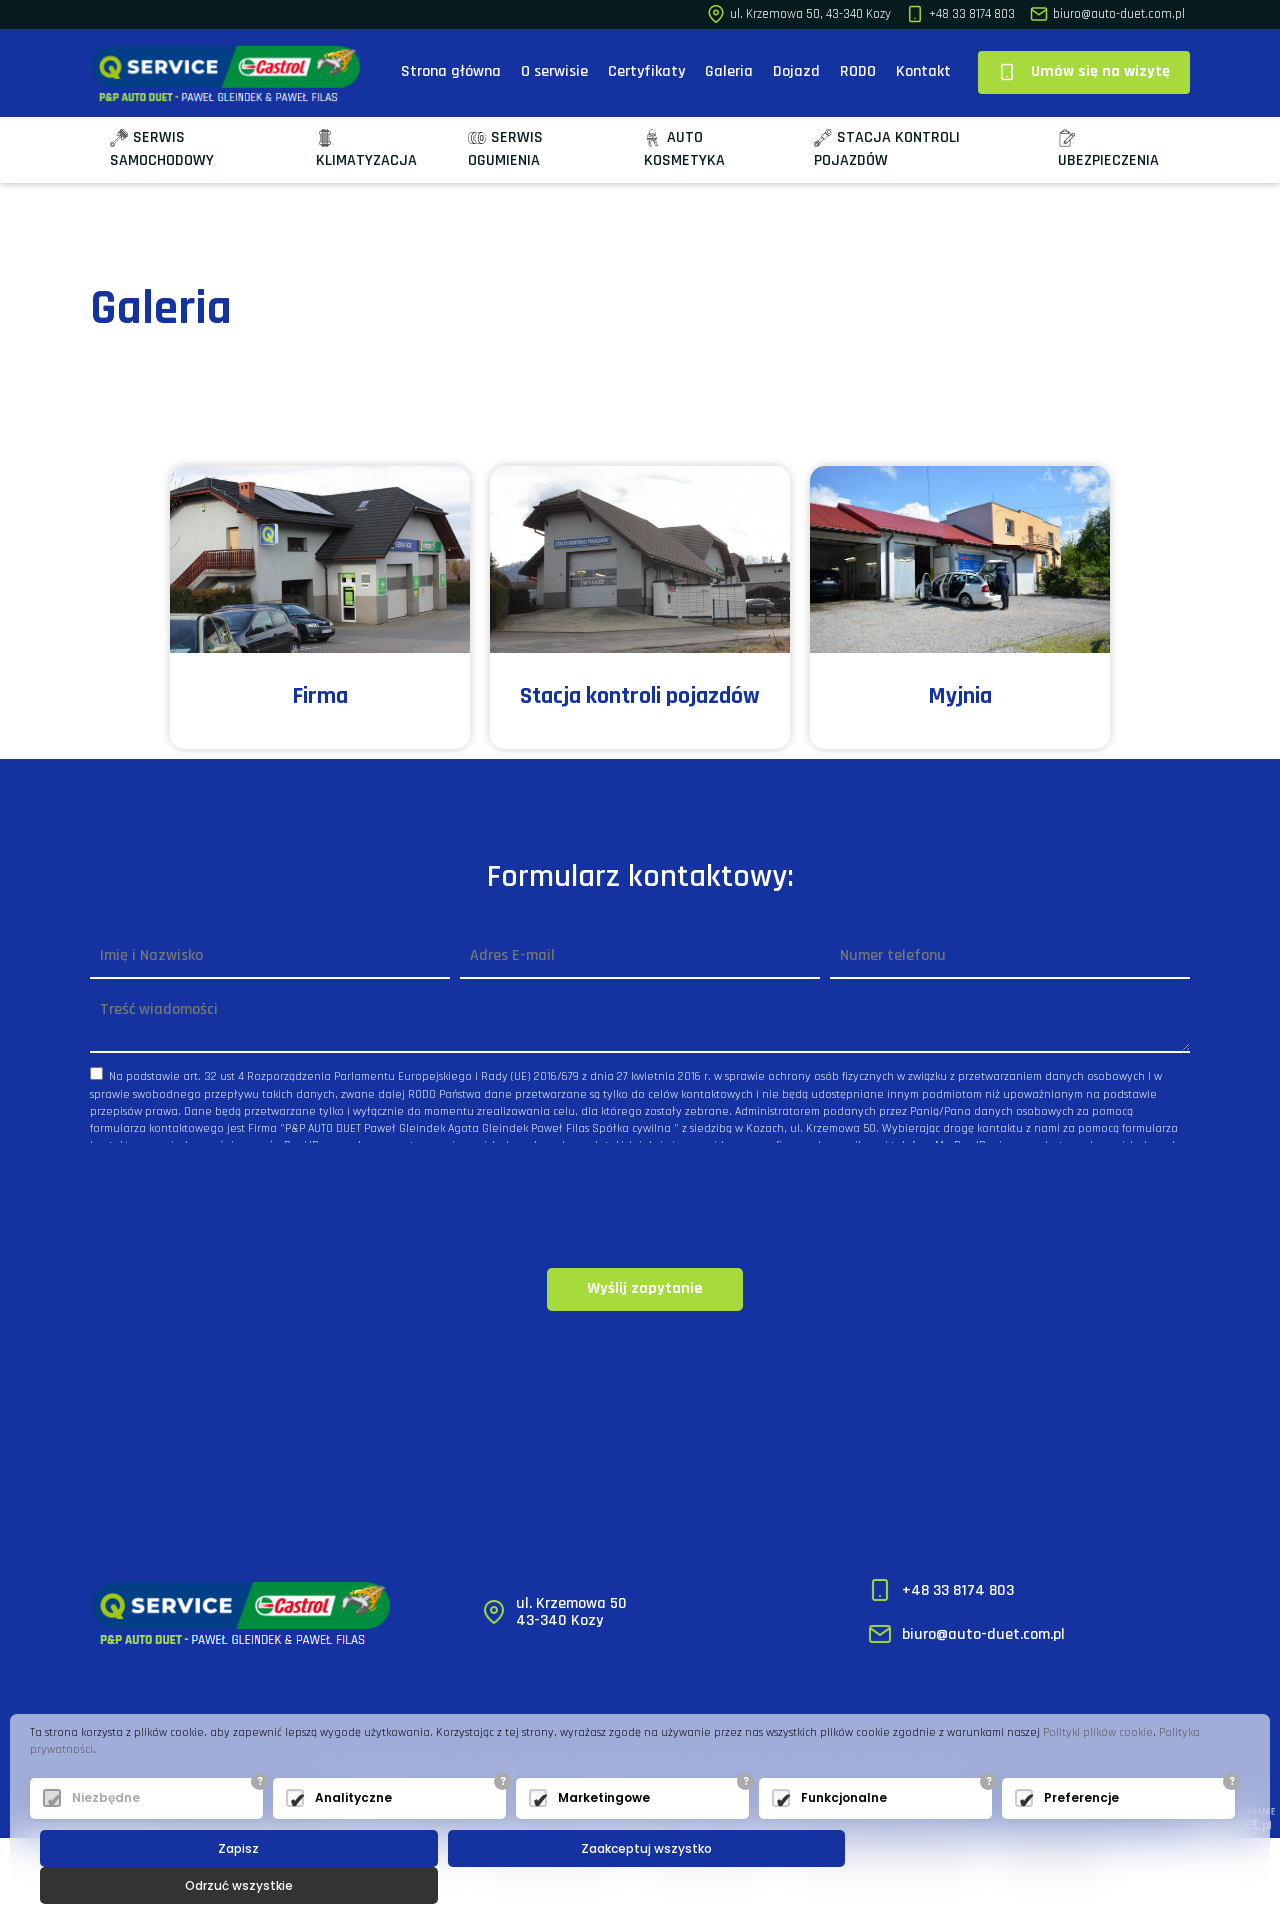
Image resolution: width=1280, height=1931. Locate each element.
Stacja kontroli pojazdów (887, 149)
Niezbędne (106, 1835)
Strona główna (451, 71)
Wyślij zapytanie (645, 1288)
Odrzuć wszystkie (1052, 1885)
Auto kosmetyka (684, 149)
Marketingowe (604, 1835)
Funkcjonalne (844, 1835)
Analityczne (353, 1835)
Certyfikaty (646, 71)
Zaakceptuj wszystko (644, 1885)
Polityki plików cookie (1098, 1769)
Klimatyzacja (366, 150)
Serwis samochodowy (162, 149)
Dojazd (796, 71)
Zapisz (238, 1885)
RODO (858, 71)
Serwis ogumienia (505, 149)
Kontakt (923, 71)
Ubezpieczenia (1108, 150)
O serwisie (554, 71)
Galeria (729, 71)
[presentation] (640, 1207)
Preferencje (1081, 1835)
